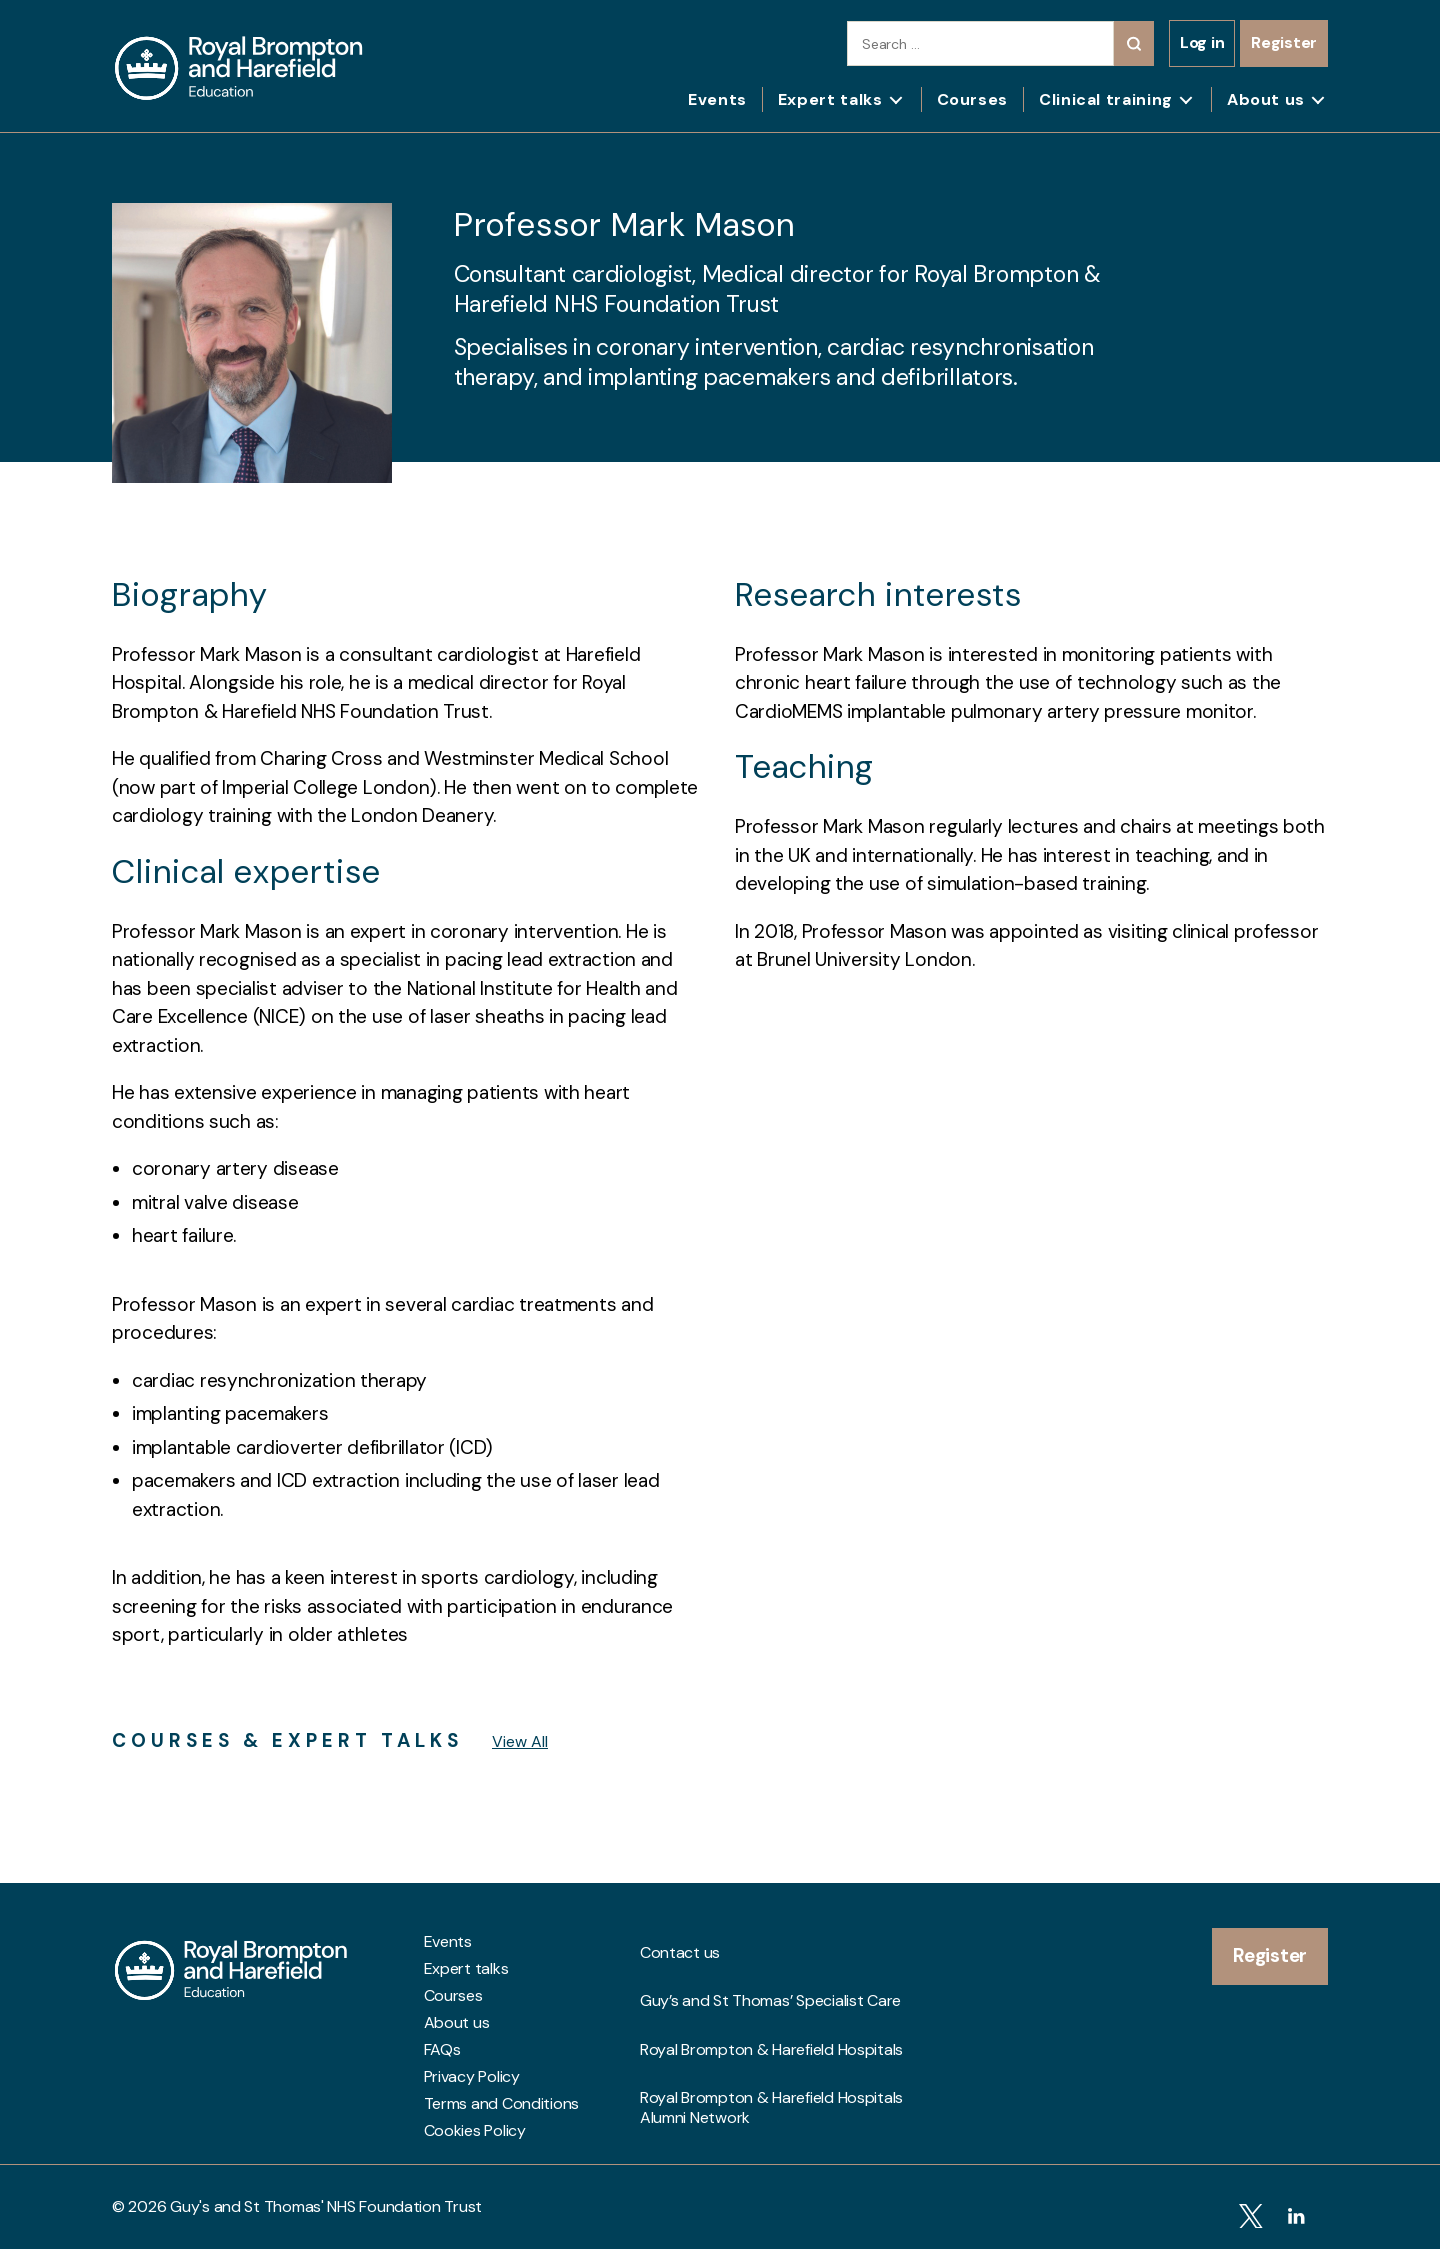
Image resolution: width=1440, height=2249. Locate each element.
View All (520, 1741)
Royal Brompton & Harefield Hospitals (771, 1996)
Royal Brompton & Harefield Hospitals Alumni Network (771, 2029)
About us (1266, 99)
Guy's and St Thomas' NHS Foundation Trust (326, 2206)
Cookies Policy (475, 2131)
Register (1284, 42)
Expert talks (830, 99)
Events (717, 99)
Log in (1202, 42)
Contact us (680, 1942)
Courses (972, 99)
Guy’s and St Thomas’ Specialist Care (770, 1969)
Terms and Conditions (502, 2104)
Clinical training (1106, 99)
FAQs (442, 2050)
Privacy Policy (472, 2077)
